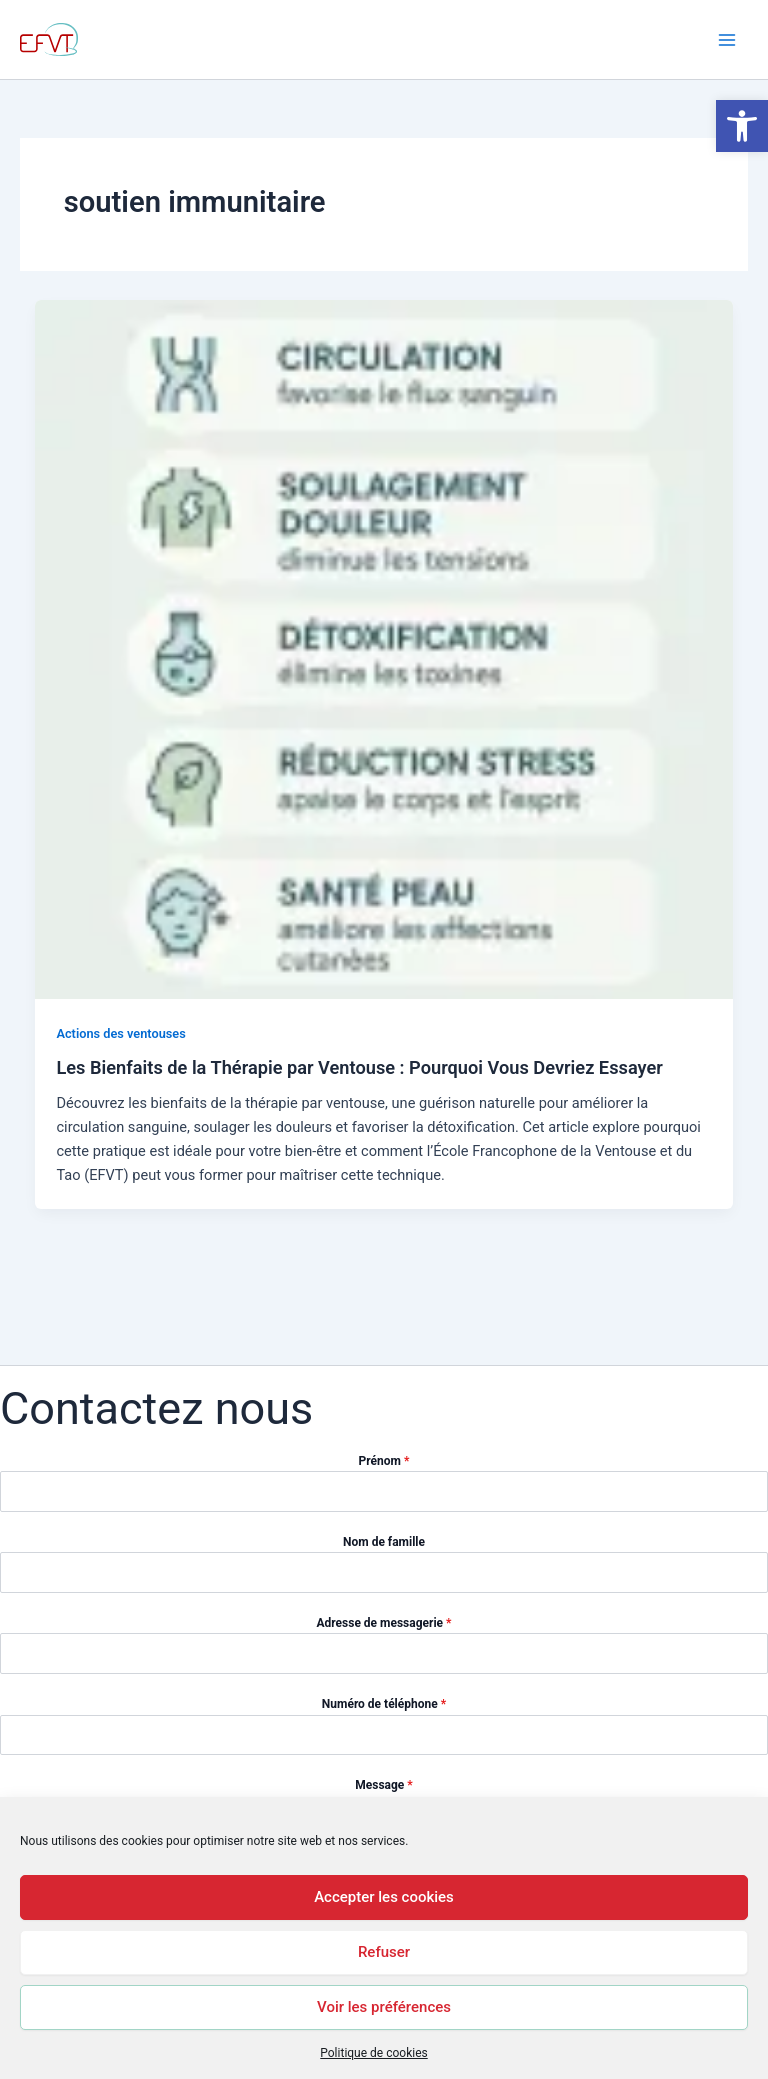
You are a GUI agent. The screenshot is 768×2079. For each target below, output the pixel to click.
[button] (742, 126)
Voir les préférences (384, 2007)
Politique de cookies (373, 2053)
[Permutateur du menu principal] (727, 40)
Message (384, 1785)
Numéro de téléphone (384, 1704)
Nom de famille (384, 1542)
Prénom (384, 1461)
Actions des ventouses (120, 1033)
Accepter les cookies (384, 1897)
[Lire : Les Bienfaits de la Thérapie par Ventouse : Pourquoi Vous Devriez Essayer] (384, 648)
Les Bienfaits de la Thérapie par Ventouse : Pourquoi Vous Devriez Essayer (359, 1067)
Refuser (384, 1952)
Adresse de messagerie (383, 1623)
